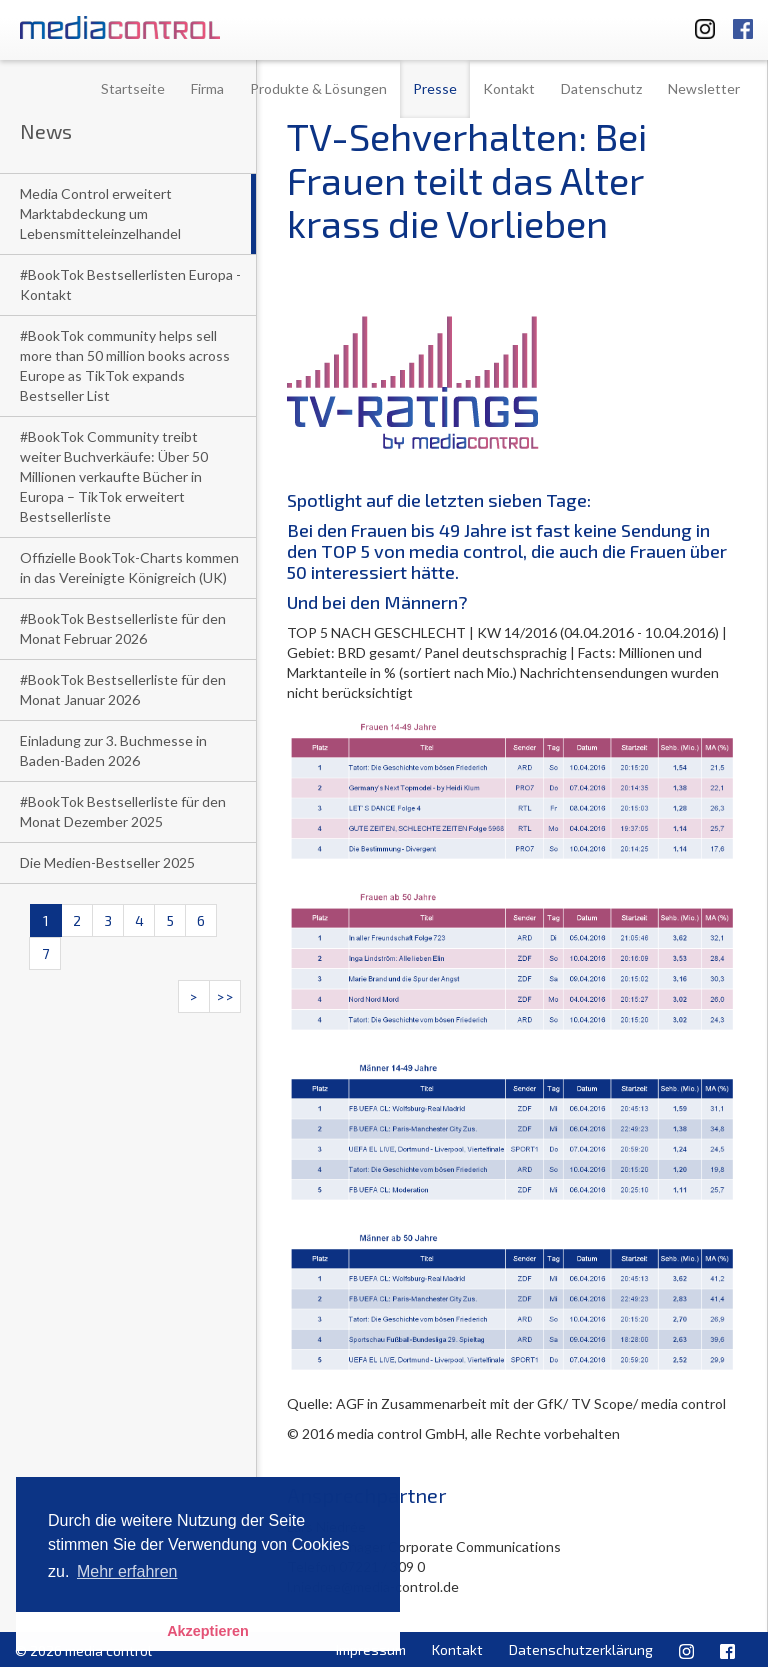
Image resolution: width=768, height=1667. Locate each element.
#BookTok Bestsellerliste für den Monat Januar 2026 (123, 689)
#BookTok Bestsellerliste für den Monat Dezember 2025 (123, 811)
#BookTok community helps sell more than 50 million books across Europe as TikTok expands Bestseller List (125, 365)
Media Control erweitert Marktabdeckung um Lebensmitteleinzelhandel (100, 213)
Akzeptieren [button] (208, 1631)
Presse (435, 88)
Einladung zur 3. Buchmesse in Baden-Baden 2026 (113, 750)
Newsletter (704, 88)
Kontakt (509, 88)
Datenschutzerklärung (581, 1649)
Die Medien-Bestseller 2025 (107, 862)
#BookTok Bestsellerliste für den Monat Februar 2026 (123, 628)
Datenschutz (601, 88)
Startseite (133, 88)
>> (225, 996)
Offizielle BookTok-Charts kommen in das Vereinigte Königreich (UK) (129, 567)
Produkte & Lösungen (318, 88)
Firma (207, 88)
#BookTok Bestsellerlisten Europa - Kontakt (130, 284)
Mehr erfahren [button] (127, 1571)
